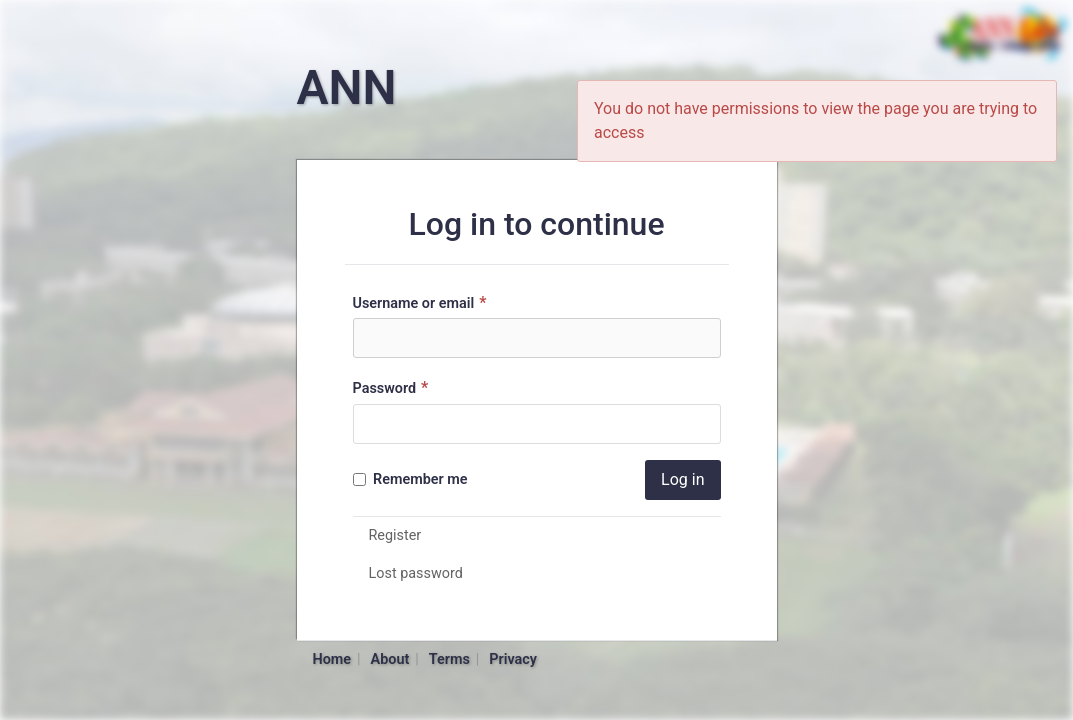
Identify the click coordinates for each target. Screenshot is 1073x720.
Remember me (410, 479)
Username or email (422, 302)
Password (393, 387)
